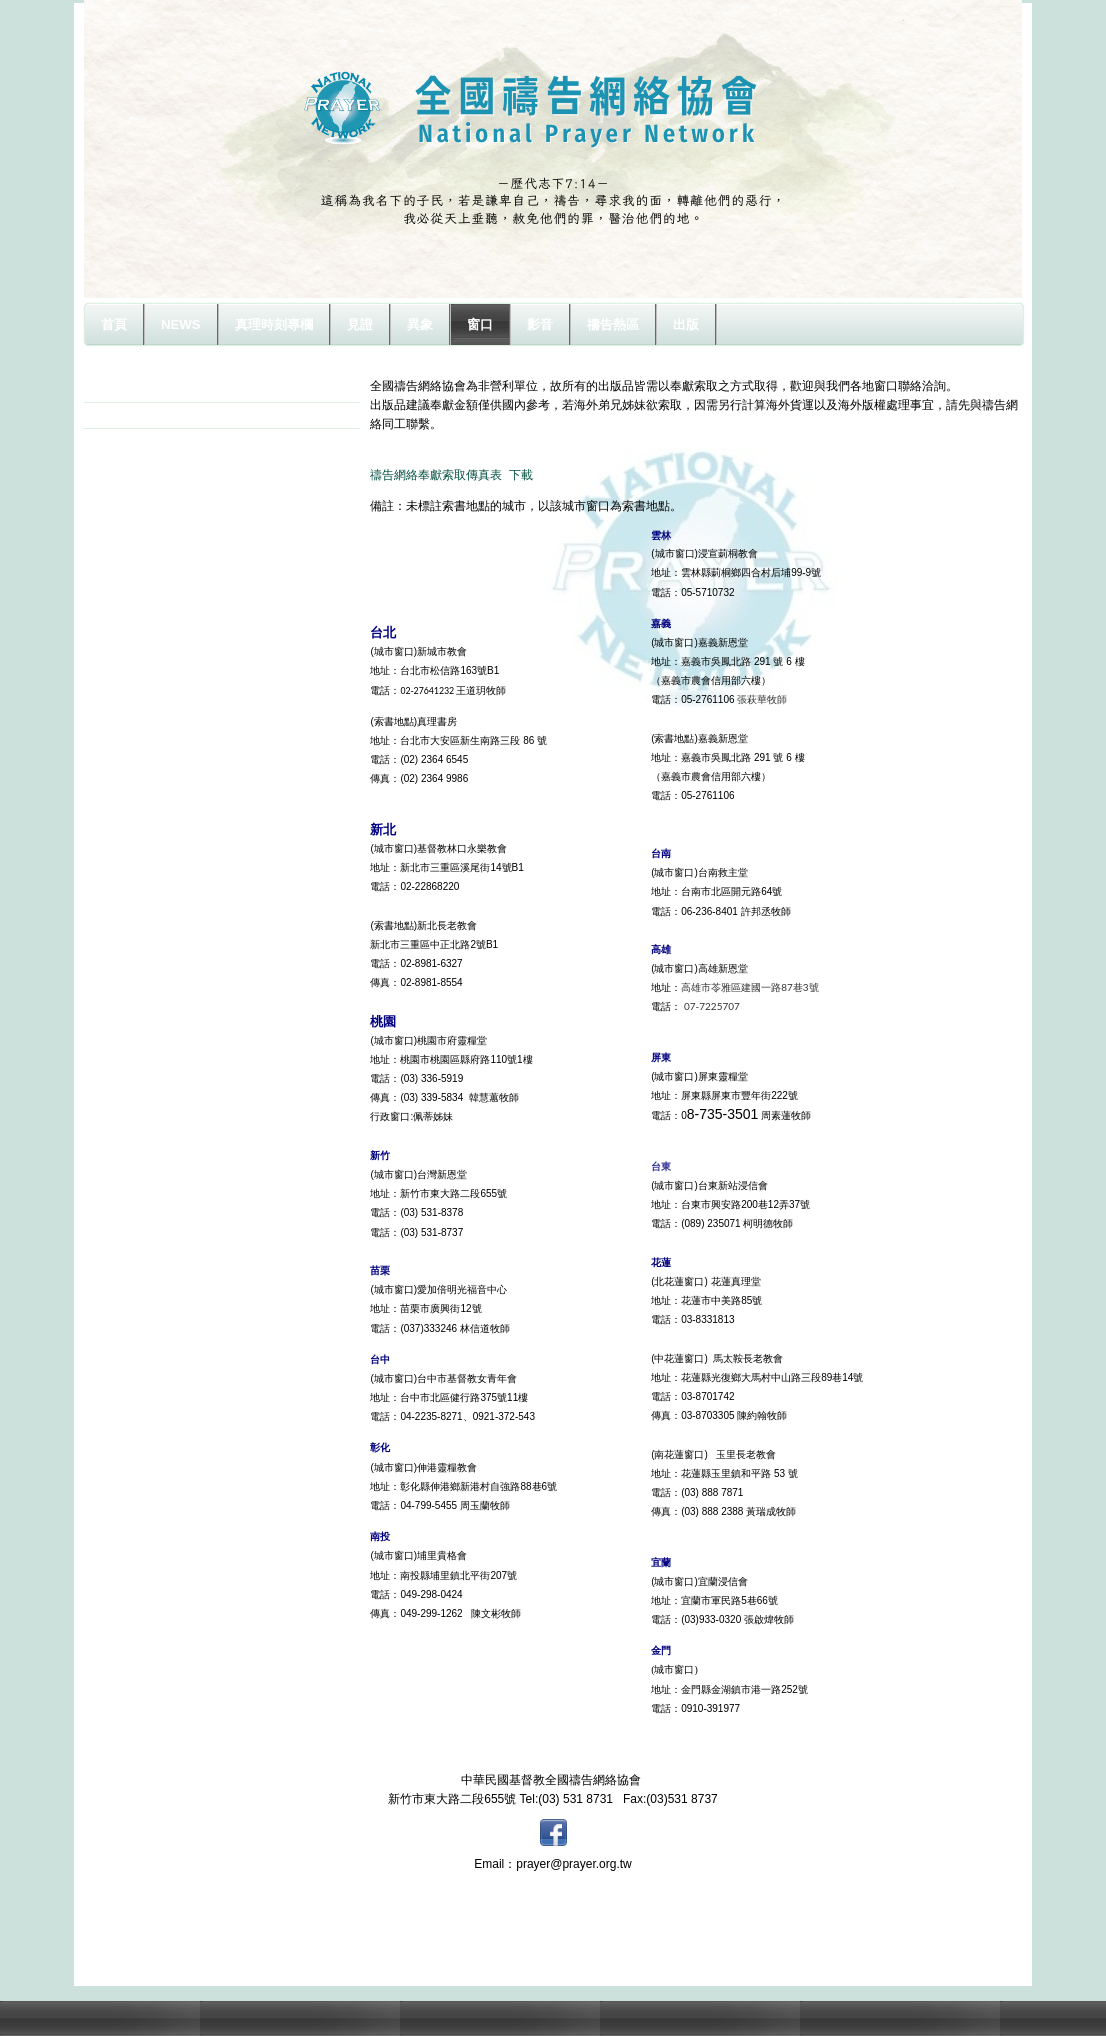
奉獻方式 (132, 415)
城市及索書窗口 (150, 389)
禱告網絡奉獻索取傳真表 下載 (451, 475)
